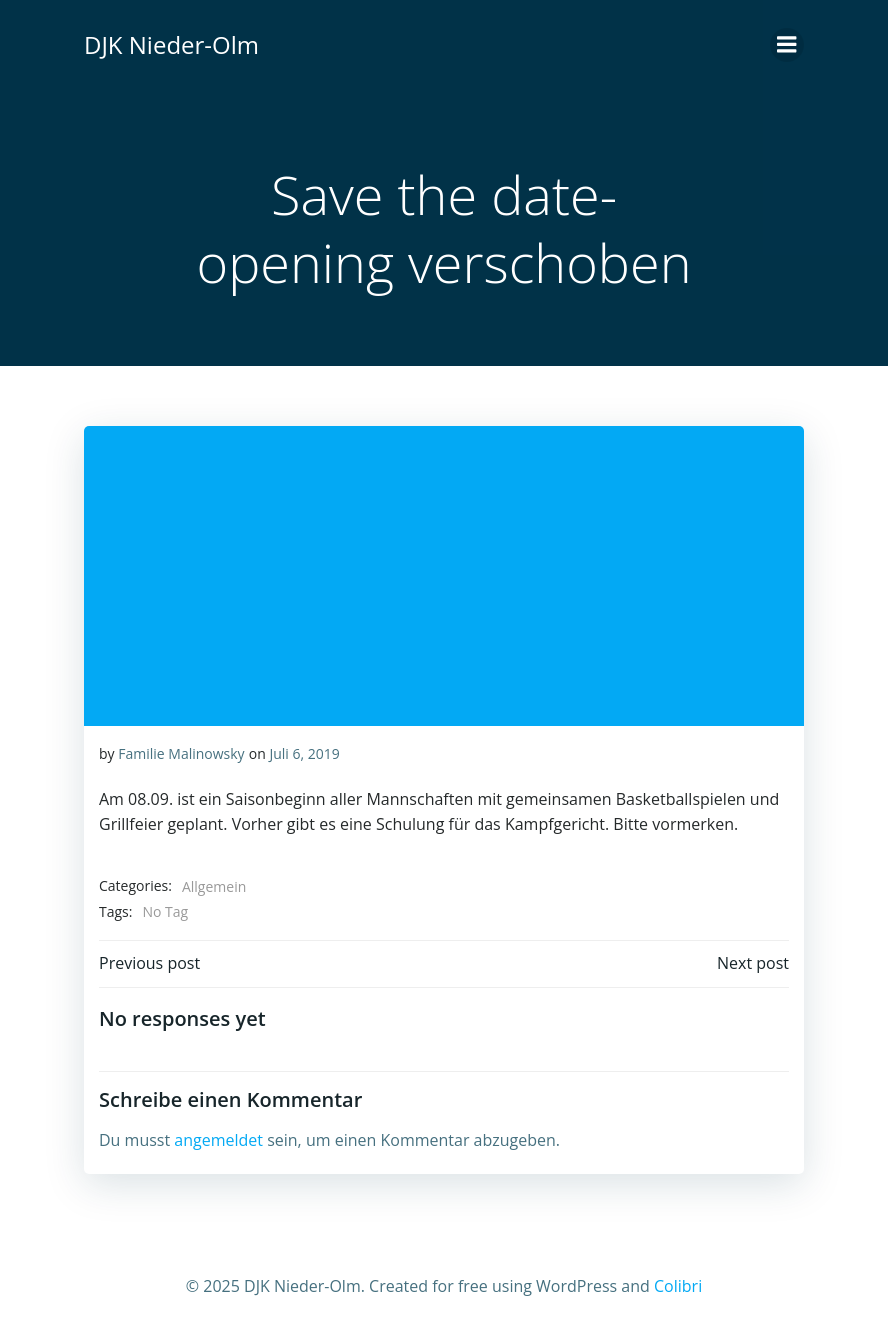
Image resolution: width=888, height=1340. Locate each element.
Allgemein (214, 886)
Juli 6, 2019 (304, 753)
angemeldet (218, 1140)
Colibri (678, 1286)
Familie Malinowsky (181, 753)
